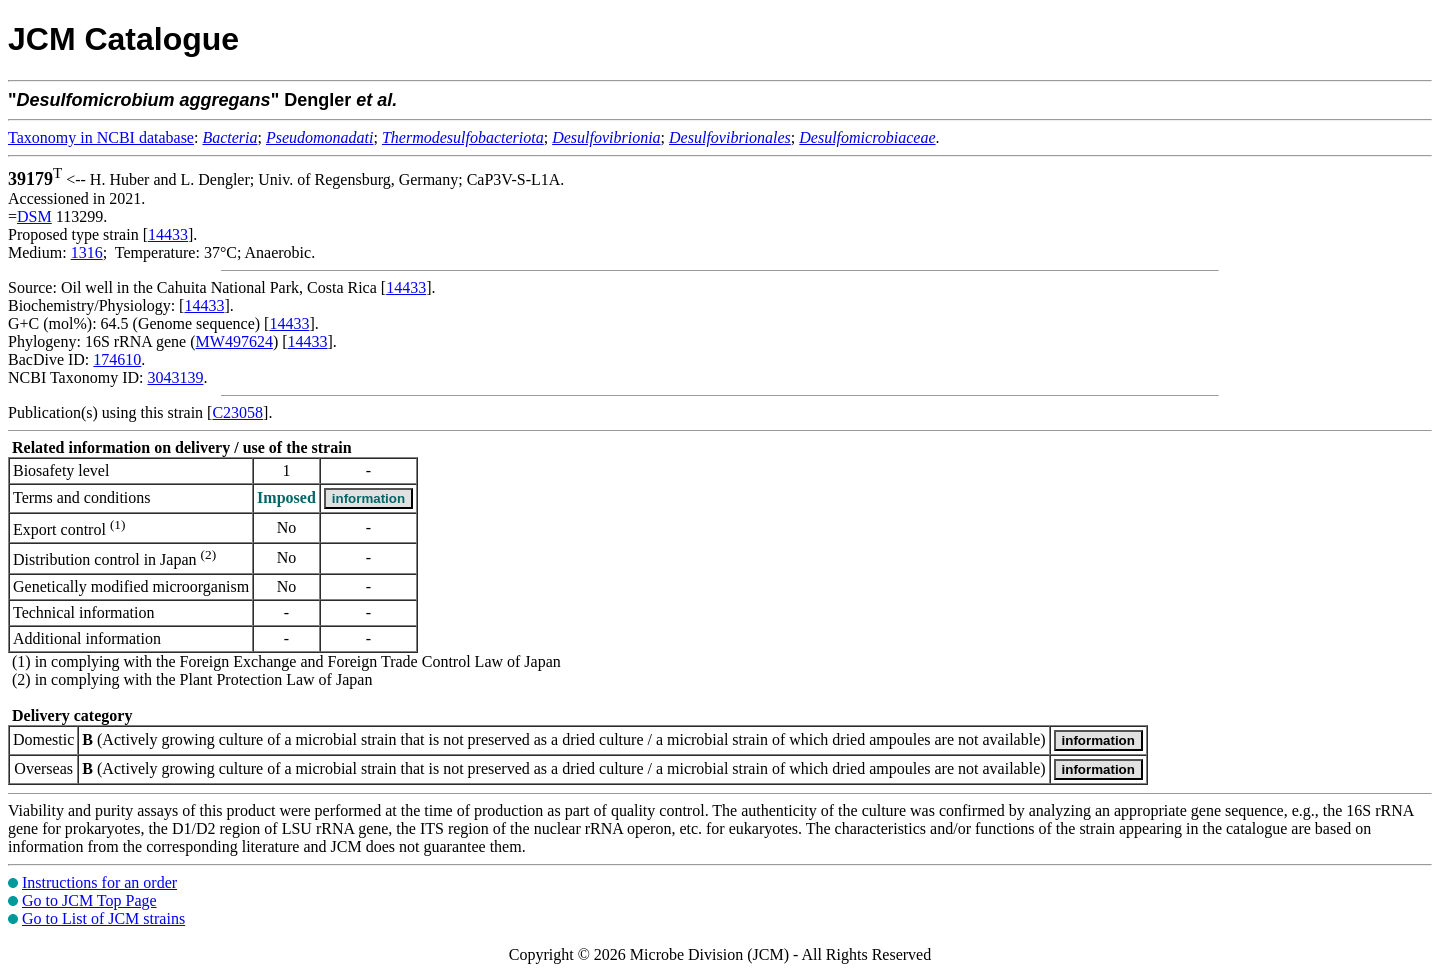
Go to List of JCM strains (103, 918)
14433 (168, 234)
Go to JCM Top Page (89, 900)
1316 (87, 252)
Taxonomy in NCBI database (101, 137)
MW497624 (234, 341)
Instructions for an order (99, 882)
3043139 (175, 377)
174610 (117, 359)
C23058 (237, 412)
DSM (34, 216)
